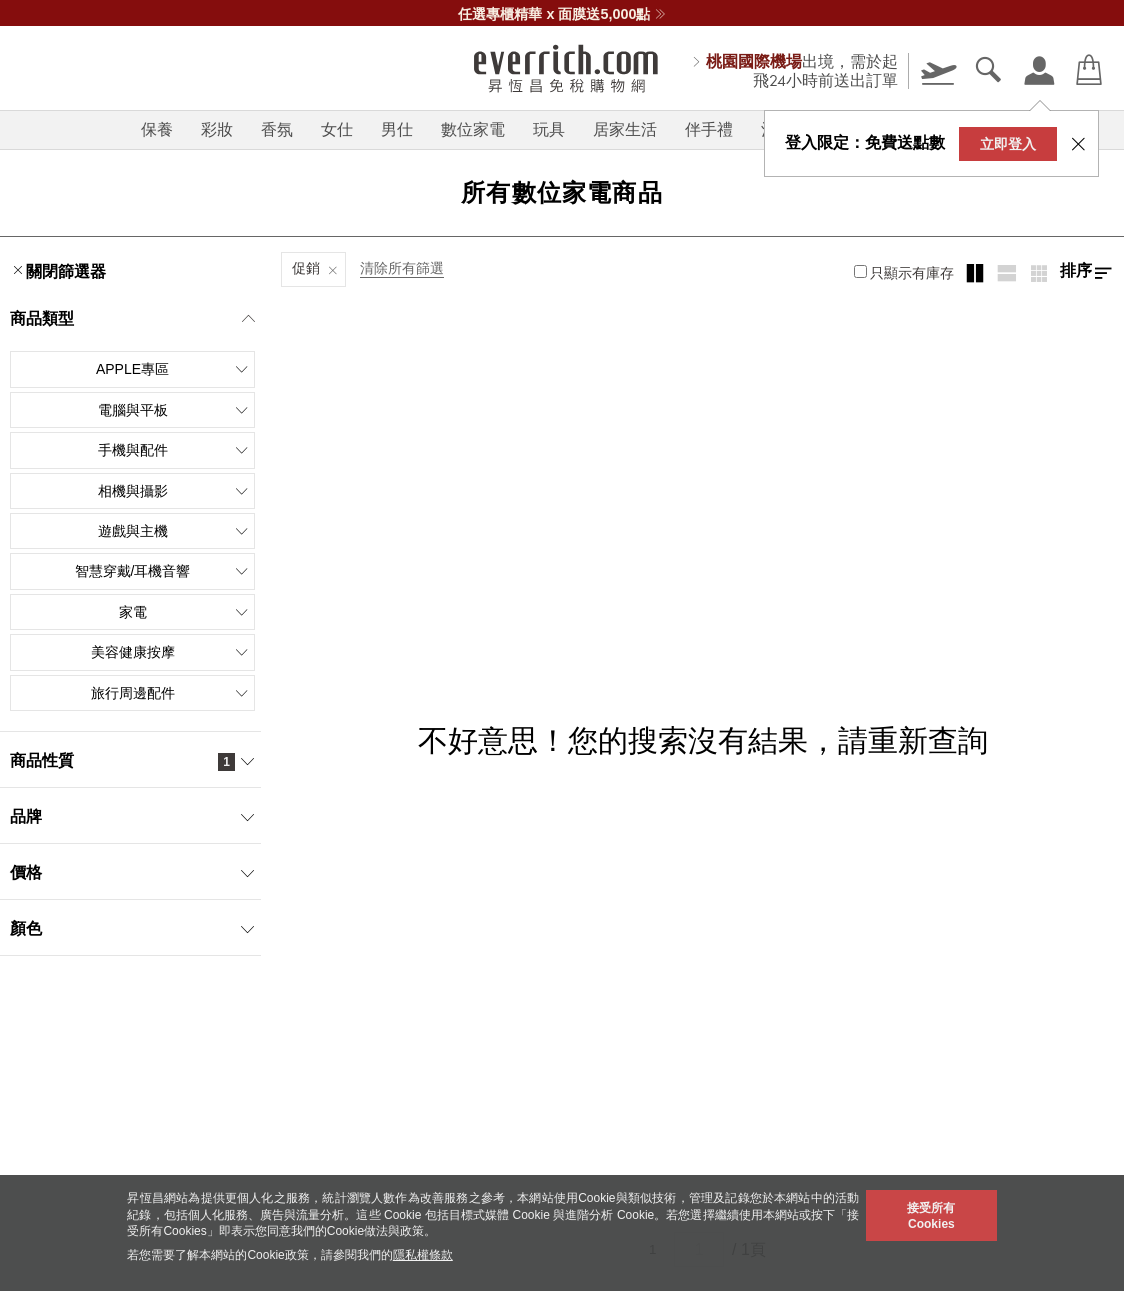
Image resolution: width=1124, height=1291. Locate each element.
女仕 (337, 129)
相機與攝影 (174, 491)
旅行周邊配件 (170, 693)
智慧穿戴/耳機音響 (162, 571)
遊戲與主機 (174, 531)
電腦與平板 (174, 410)
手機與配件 (174, 450)
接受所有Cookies (931, 1216)
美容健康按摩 (170, 652)
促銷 (306, 268)
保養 (157, 129)
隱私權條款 (423, 1255)
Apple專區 (172, 369)
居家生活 (625, 129)
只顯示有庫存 (904, 273)
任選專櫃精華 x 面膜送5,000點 (561, 14)
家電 (184, 612)
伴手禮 (709, 129)
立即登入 (1008, 144)
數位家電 (473, 129)
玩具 (549, 129)
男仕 (397, 129)
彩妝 (217, 129)
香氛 (277, 129)
